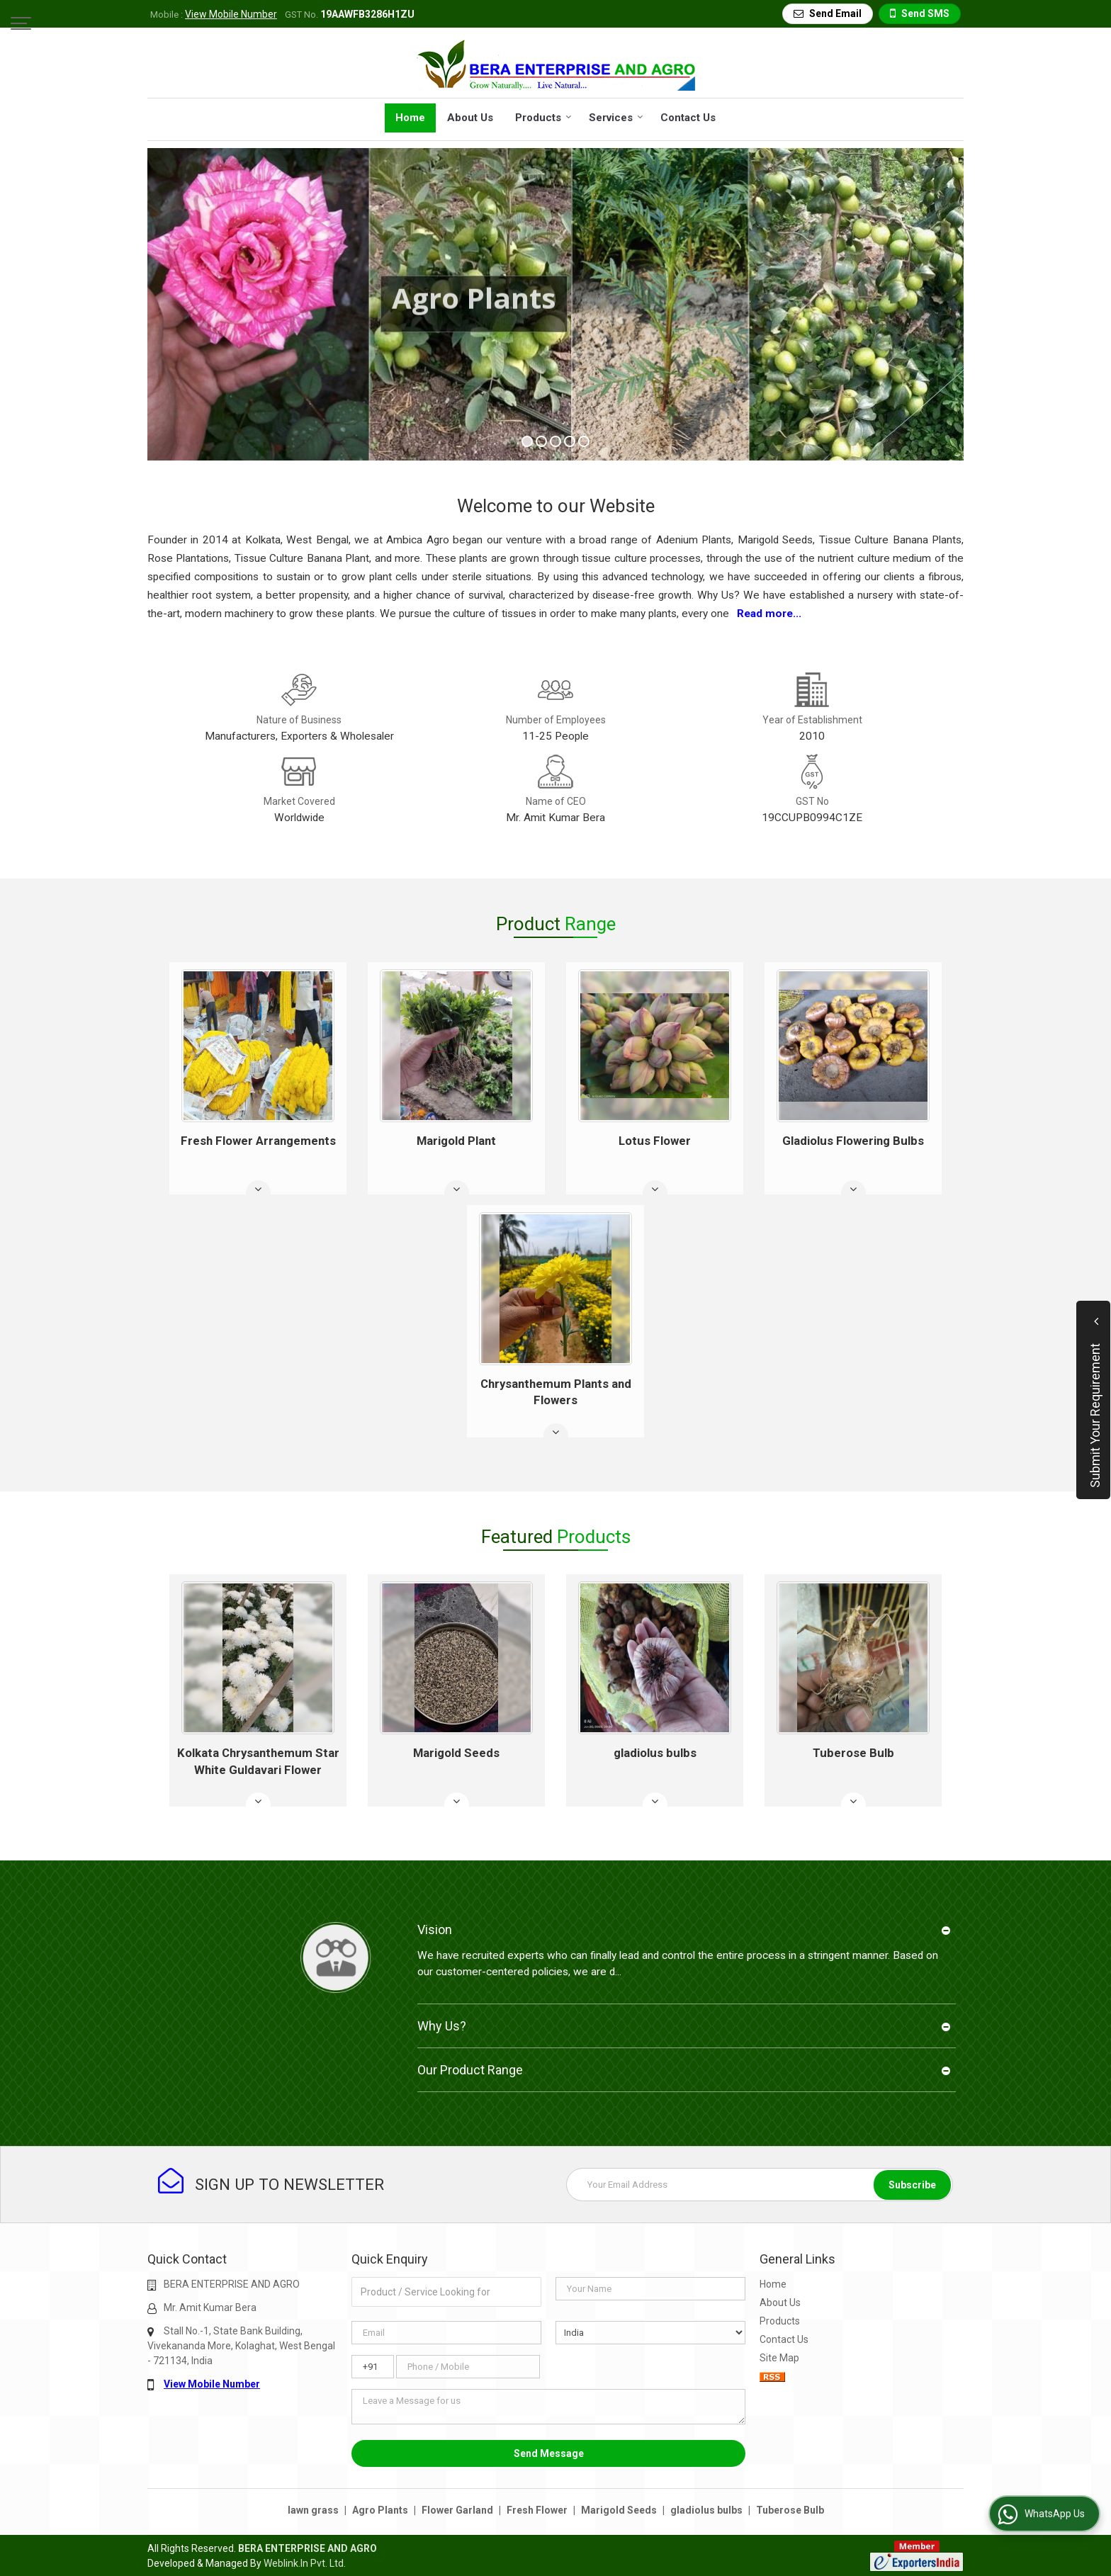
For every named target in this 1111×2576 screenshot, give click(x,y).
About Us (470, 117)
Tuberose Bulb (853, 1753)
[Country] (650, 2332)
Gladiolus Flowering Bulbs (853, 1141)
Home (410, 117)
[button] (231, 14)
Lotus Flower (655, 1141)
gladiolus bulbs (655, 1753)
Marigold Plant (456, 1141)
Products (543, 117)
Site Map (779, 2357)
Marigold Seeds (456, 1753)
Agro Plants (380, 2510)
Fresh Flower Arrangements (258, 1141)
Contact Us (688, 117)
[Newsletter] (759, 2184)
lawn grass (313, 2510)
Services (616, 117)
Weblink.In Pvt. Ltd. (305, 2563)
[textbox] (446, 2292)
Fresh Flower (537, 2510)
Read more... (769, 613)
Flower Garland (457, 2510)
